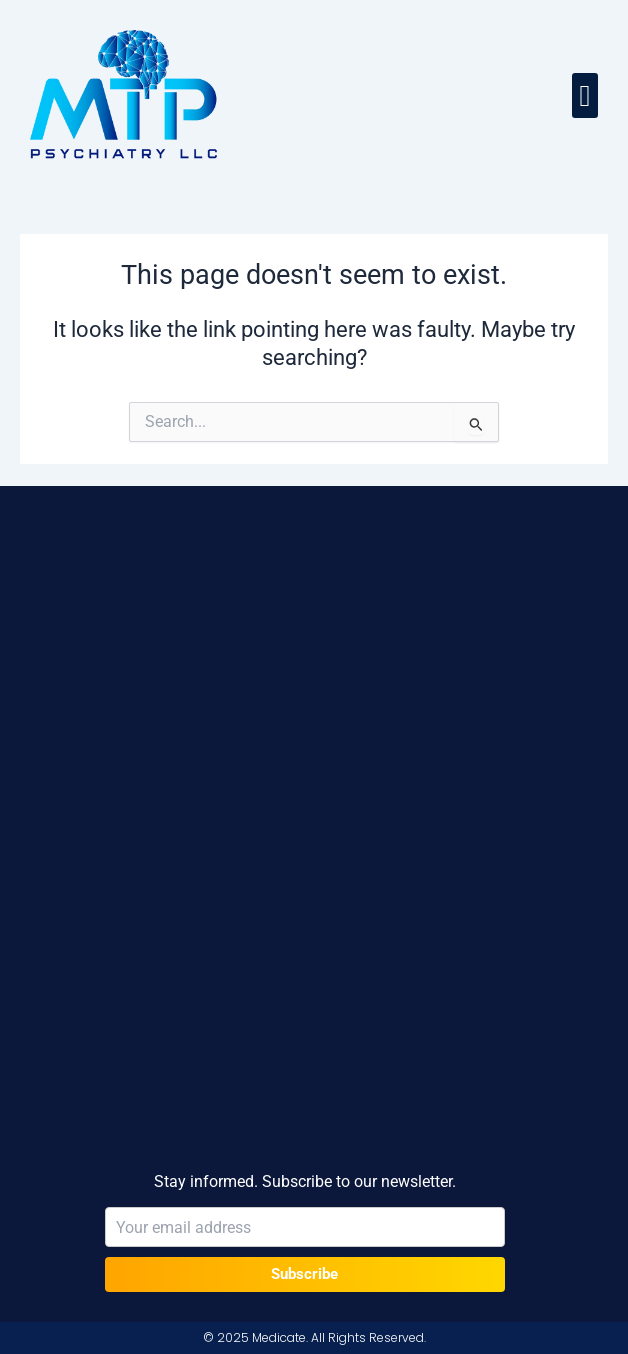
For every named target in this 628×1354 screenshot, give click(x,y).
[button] (585, 95)
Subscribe (304, 1274)
